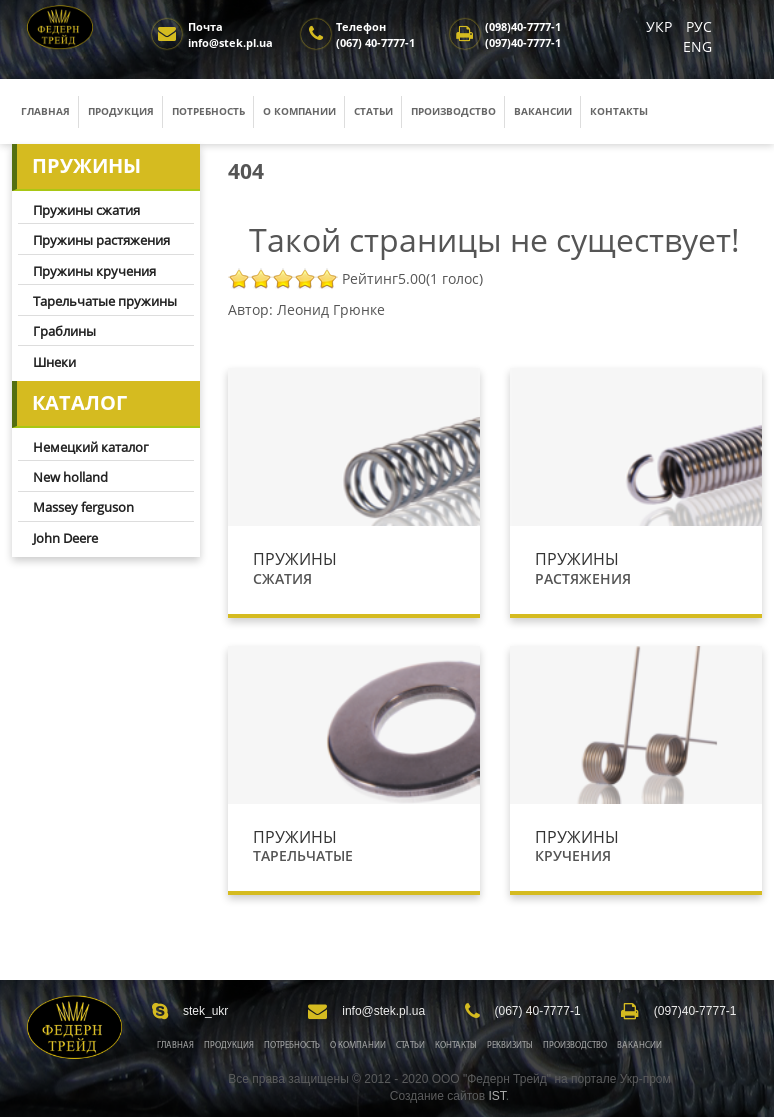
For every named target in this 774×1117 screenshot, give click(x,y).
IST (496, 1096)
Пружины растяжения (101, 240)
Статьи (373, 111)
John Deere (65, 538)
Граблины (64, 331)
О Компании (358, 1045)
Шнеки (54, 362)
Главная (45, 111)
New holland (70, 477)
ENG (697, 46)
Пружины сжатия (86, 210)
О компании (299, 111)
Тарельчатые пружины (105, 301)
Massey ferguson (83, 507)
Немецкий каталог (91, 447)
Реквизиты (510, 1045)
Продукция (121, 111)
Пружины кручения (94, 271)
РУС (699, 26)
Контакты (619, 111)
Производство (453, 111)
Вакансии (543, 111)
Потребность (208, 111)
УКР (661, 26)
